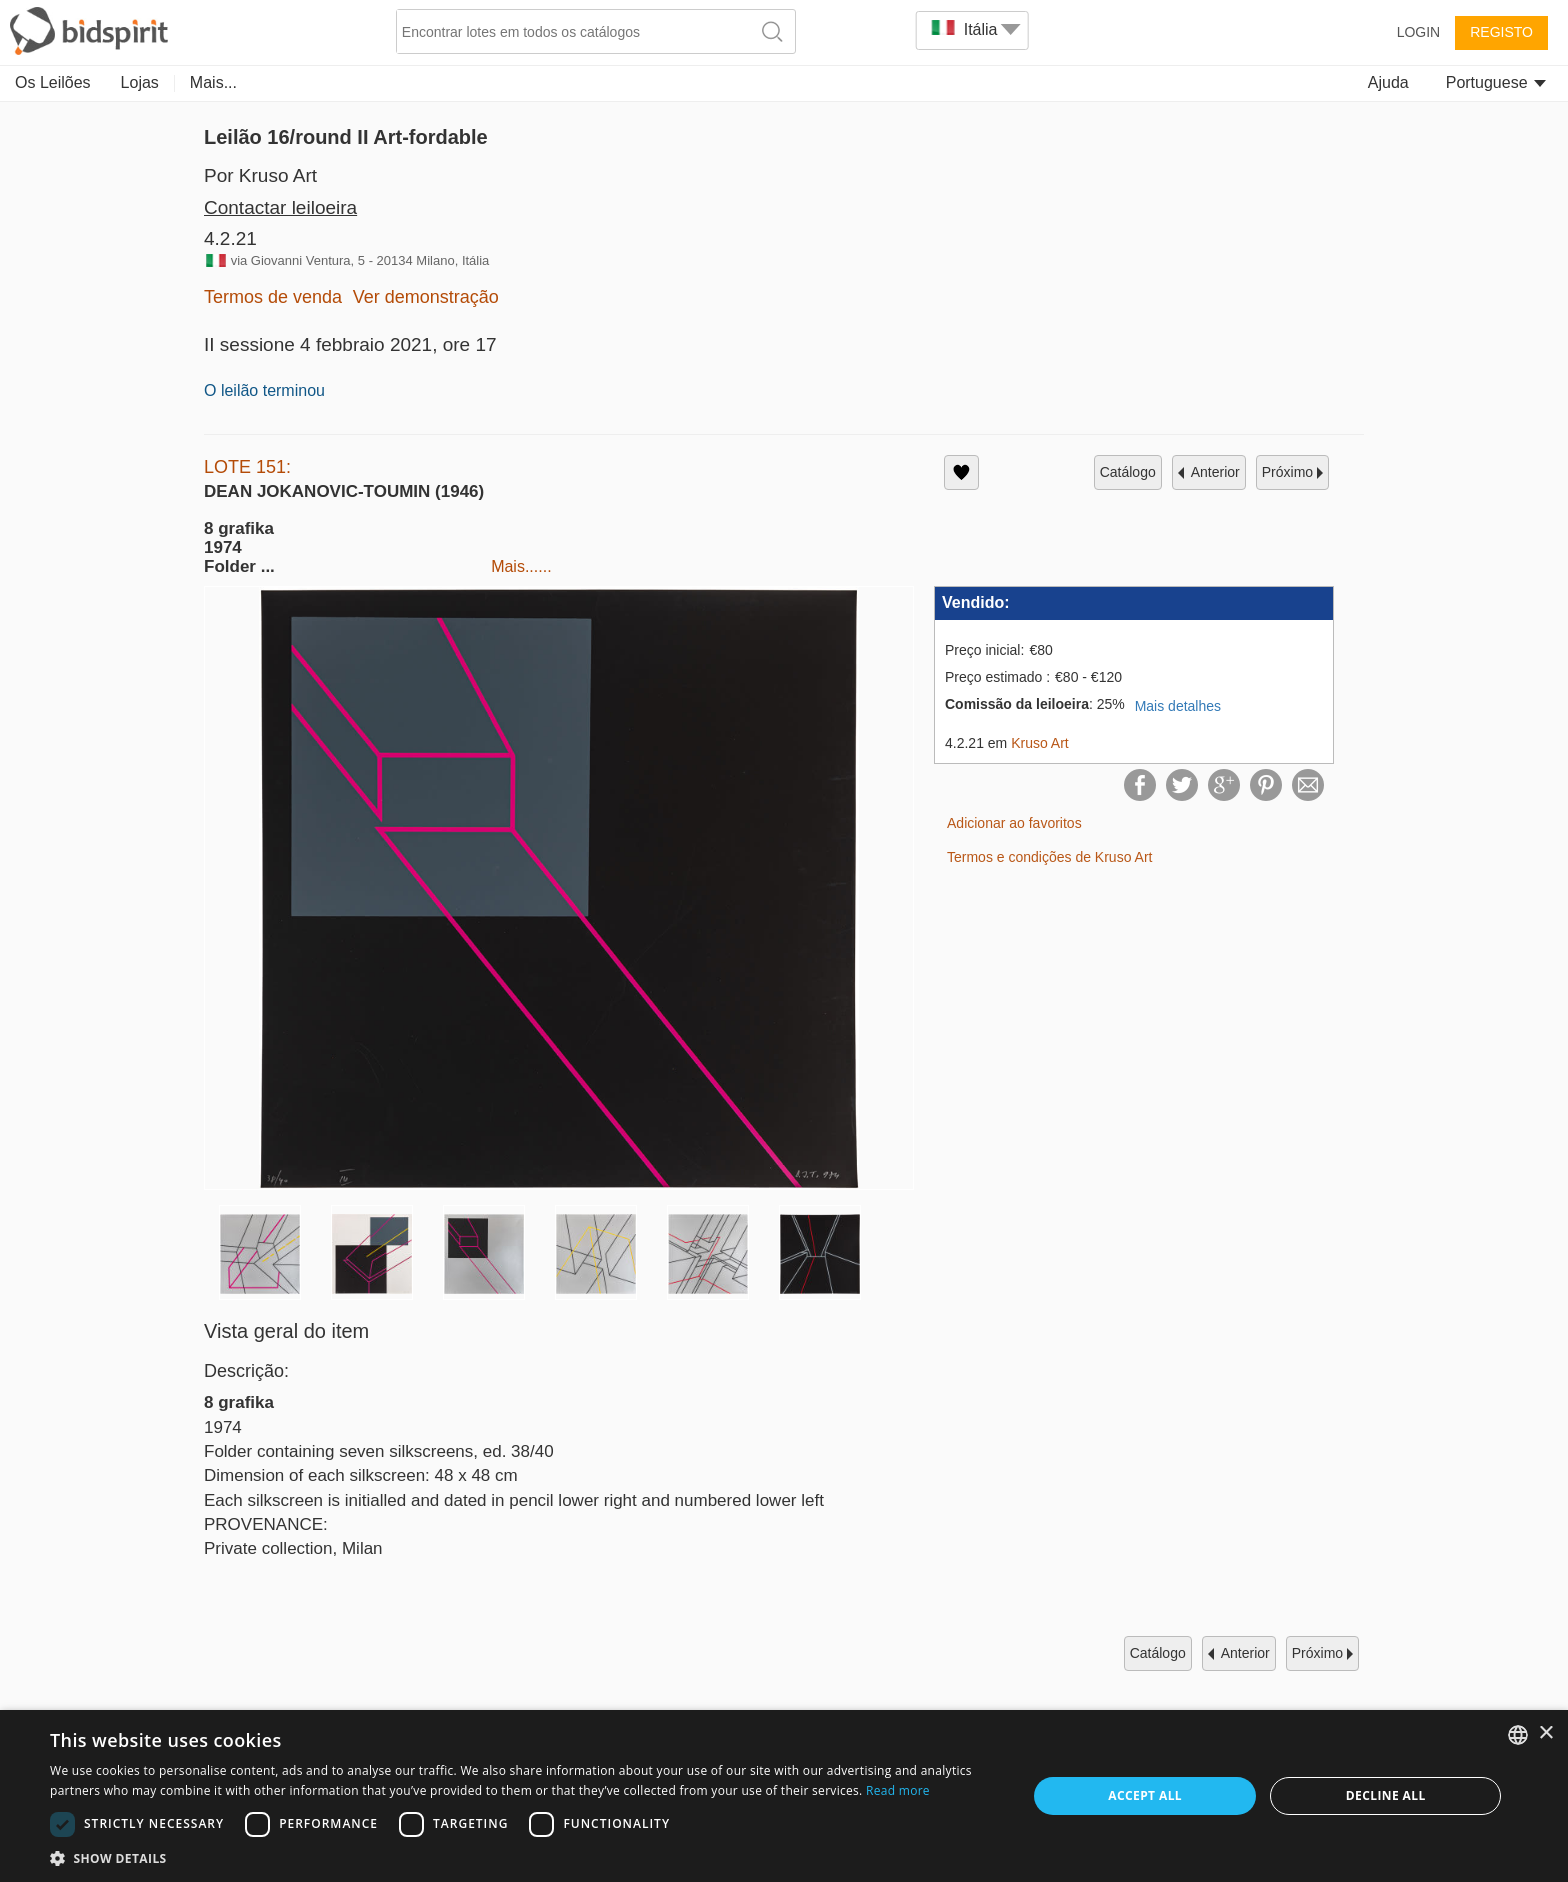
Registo (1501, 32)
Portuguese (1496, 82)
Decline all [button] (1386, 1795)
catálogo (1128, 472)
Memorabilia (956, 82)
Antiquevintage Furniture (796, 82)
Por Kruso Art (260, 175)
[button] (524, 1857)
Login (1419, 32)
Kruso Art (1040, 743)
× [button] (1545, 1733)
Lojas (140, 82)
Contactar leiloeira (280, 207)
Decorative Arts (503, 82)
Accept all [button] (1145, 1795)
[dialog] (784, 1796)
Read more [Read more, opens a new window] (898, 1790)
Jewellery (385, 82)
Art (200, 82)
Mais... (1188, 82)
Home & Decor (1082, 82)
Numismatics (633, 82)
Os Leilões (53, 82)
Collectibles (281, 82)
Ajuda (1388, 82)
